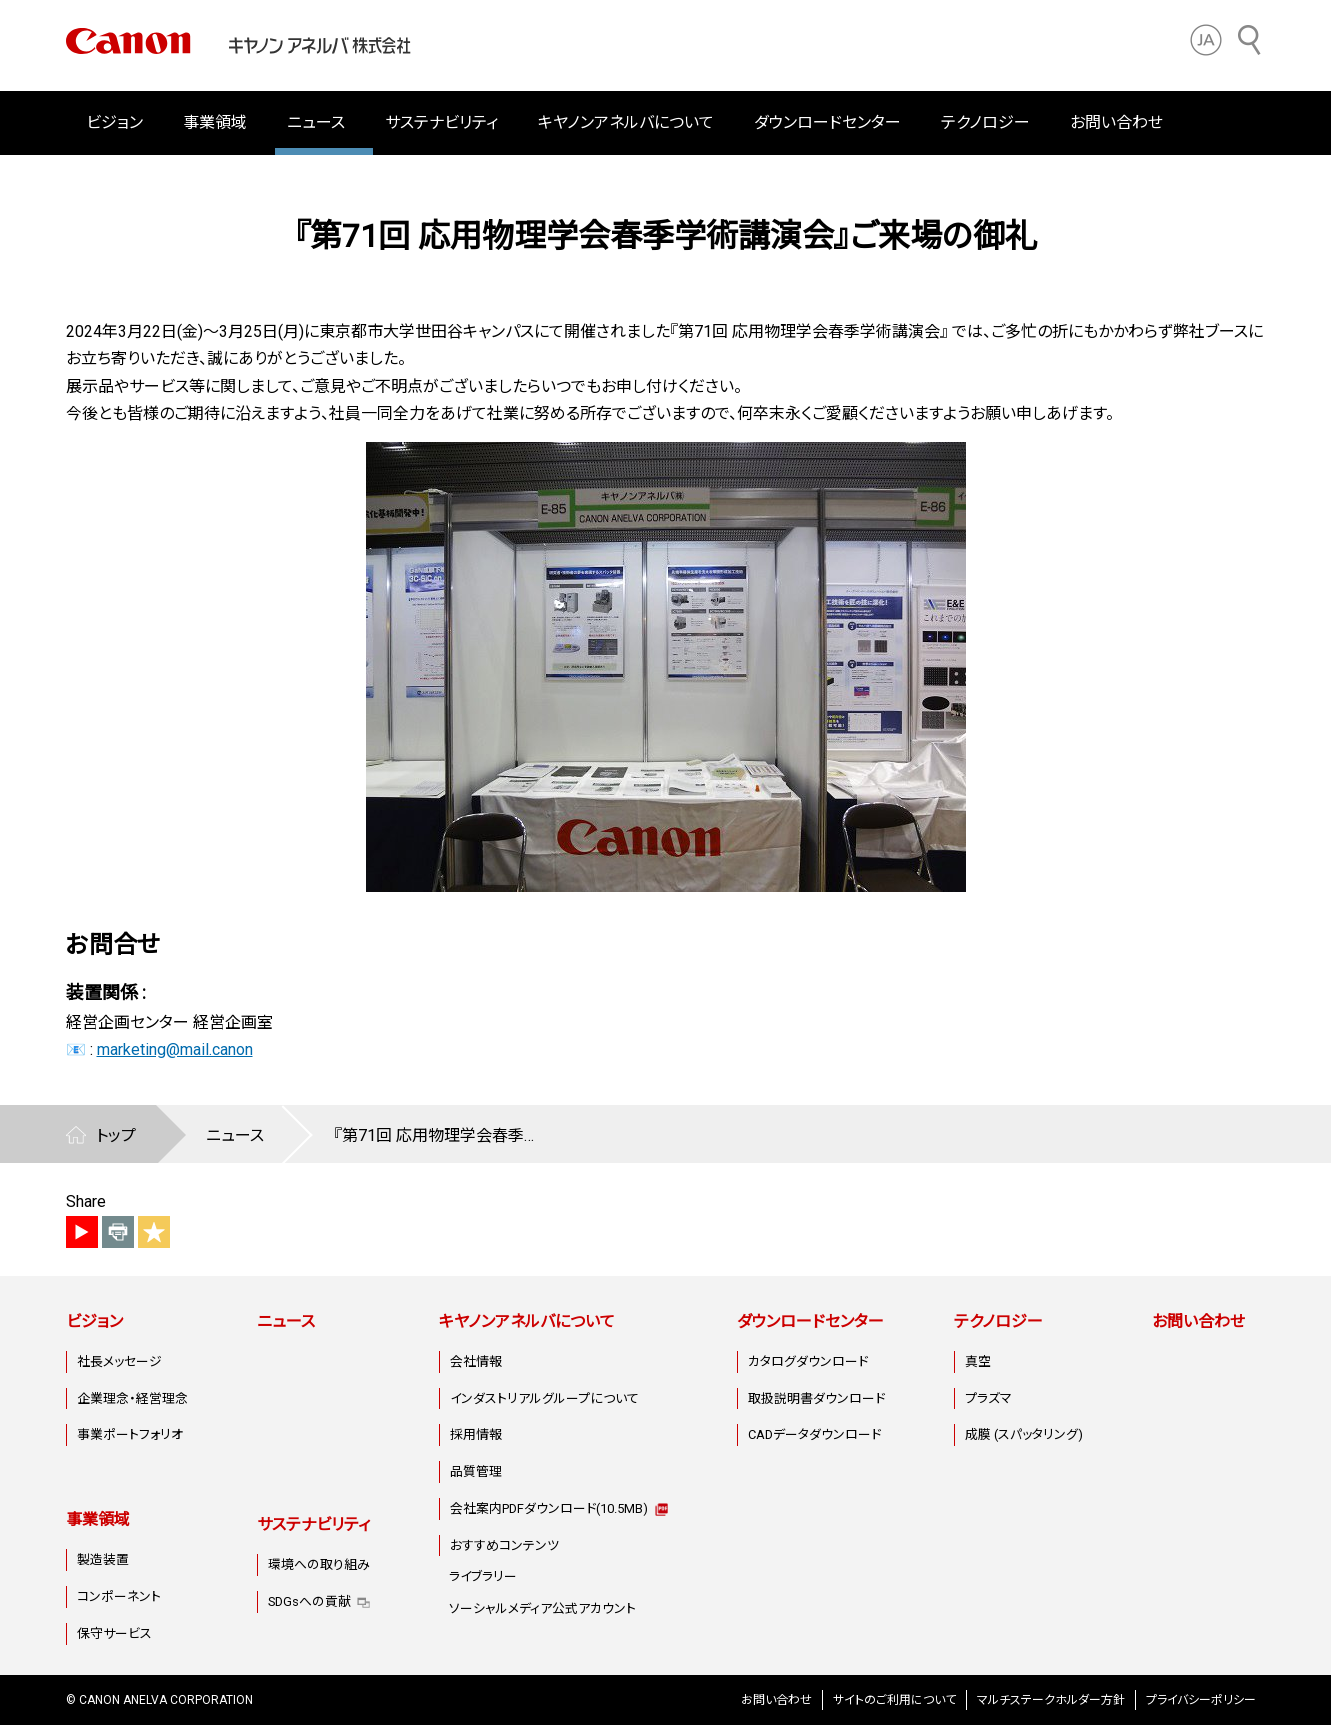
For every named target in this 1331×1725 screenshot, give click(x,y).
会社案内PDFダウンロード (549, 1508)
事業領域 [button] (215, 122)
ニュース (316, 122)
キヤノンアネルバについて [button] (626, 122)
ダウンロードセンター (810, 1321)
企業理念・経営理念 (132, 1398)
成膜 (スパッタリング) (1024, 1434)
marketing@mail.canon (175, 1049)
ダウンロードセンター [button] (827, 122)
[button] (1206, 40)
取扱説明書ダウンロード (816, 1398)
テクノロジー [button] (985, 122)
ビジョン (94, 1321)
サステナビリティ (313, 1524)
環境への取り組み (319, 1564)
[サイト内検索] (1250, 40)
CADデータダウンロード (814, 1434)
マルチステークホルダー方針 (1051, 1700)
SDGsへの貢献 (309, 1601)
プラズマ (988, 1398)
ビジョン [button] (114, 122)
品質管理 (476, 1471)
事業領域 (98, 1519)
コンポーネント (119, 1596)
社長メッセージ (119, 1361)
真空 (978, 1361)
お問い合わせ (1116, 122)
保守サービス (114, 1633)
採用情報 (476, 1434)
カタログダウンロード (808, 1361)
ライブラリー (483, 1576)
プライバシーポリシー (1201, 1700)
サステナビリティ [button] (441, 122)
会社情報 (476, 1361)
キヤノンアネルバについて (527, 1321)
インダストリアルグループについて (544, 1398)
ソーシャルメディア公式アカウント (542, 1608)
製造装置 (103, 1559)
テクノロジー (998, 1321)
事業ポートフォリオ (130, 1434)
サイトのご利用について (894, 1700)
